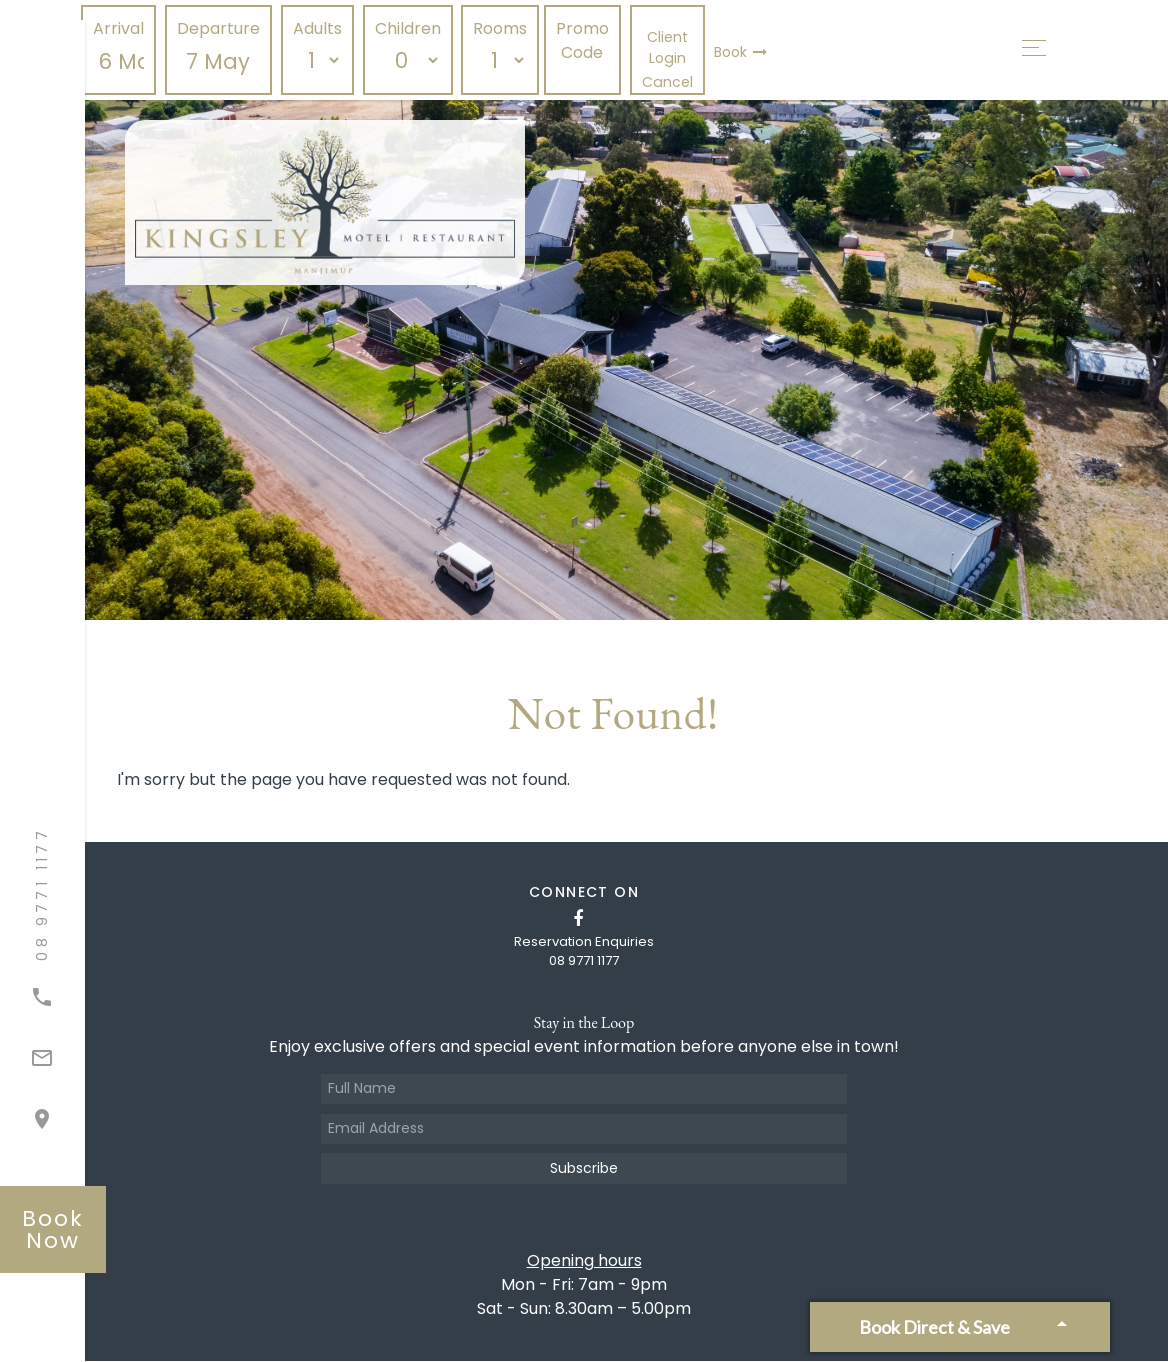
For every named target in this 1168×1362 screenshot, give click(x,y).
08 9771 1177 (584, 960)
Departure (222, 28)
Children (411, 28)
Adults (321, 28)
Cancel (670, 82)
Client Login (670, 47)
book (53, 1228)
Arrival (122, 28)
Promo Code (586, 40)
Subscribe (584, 1169)
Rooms (504, 28)
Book (743, 52)
